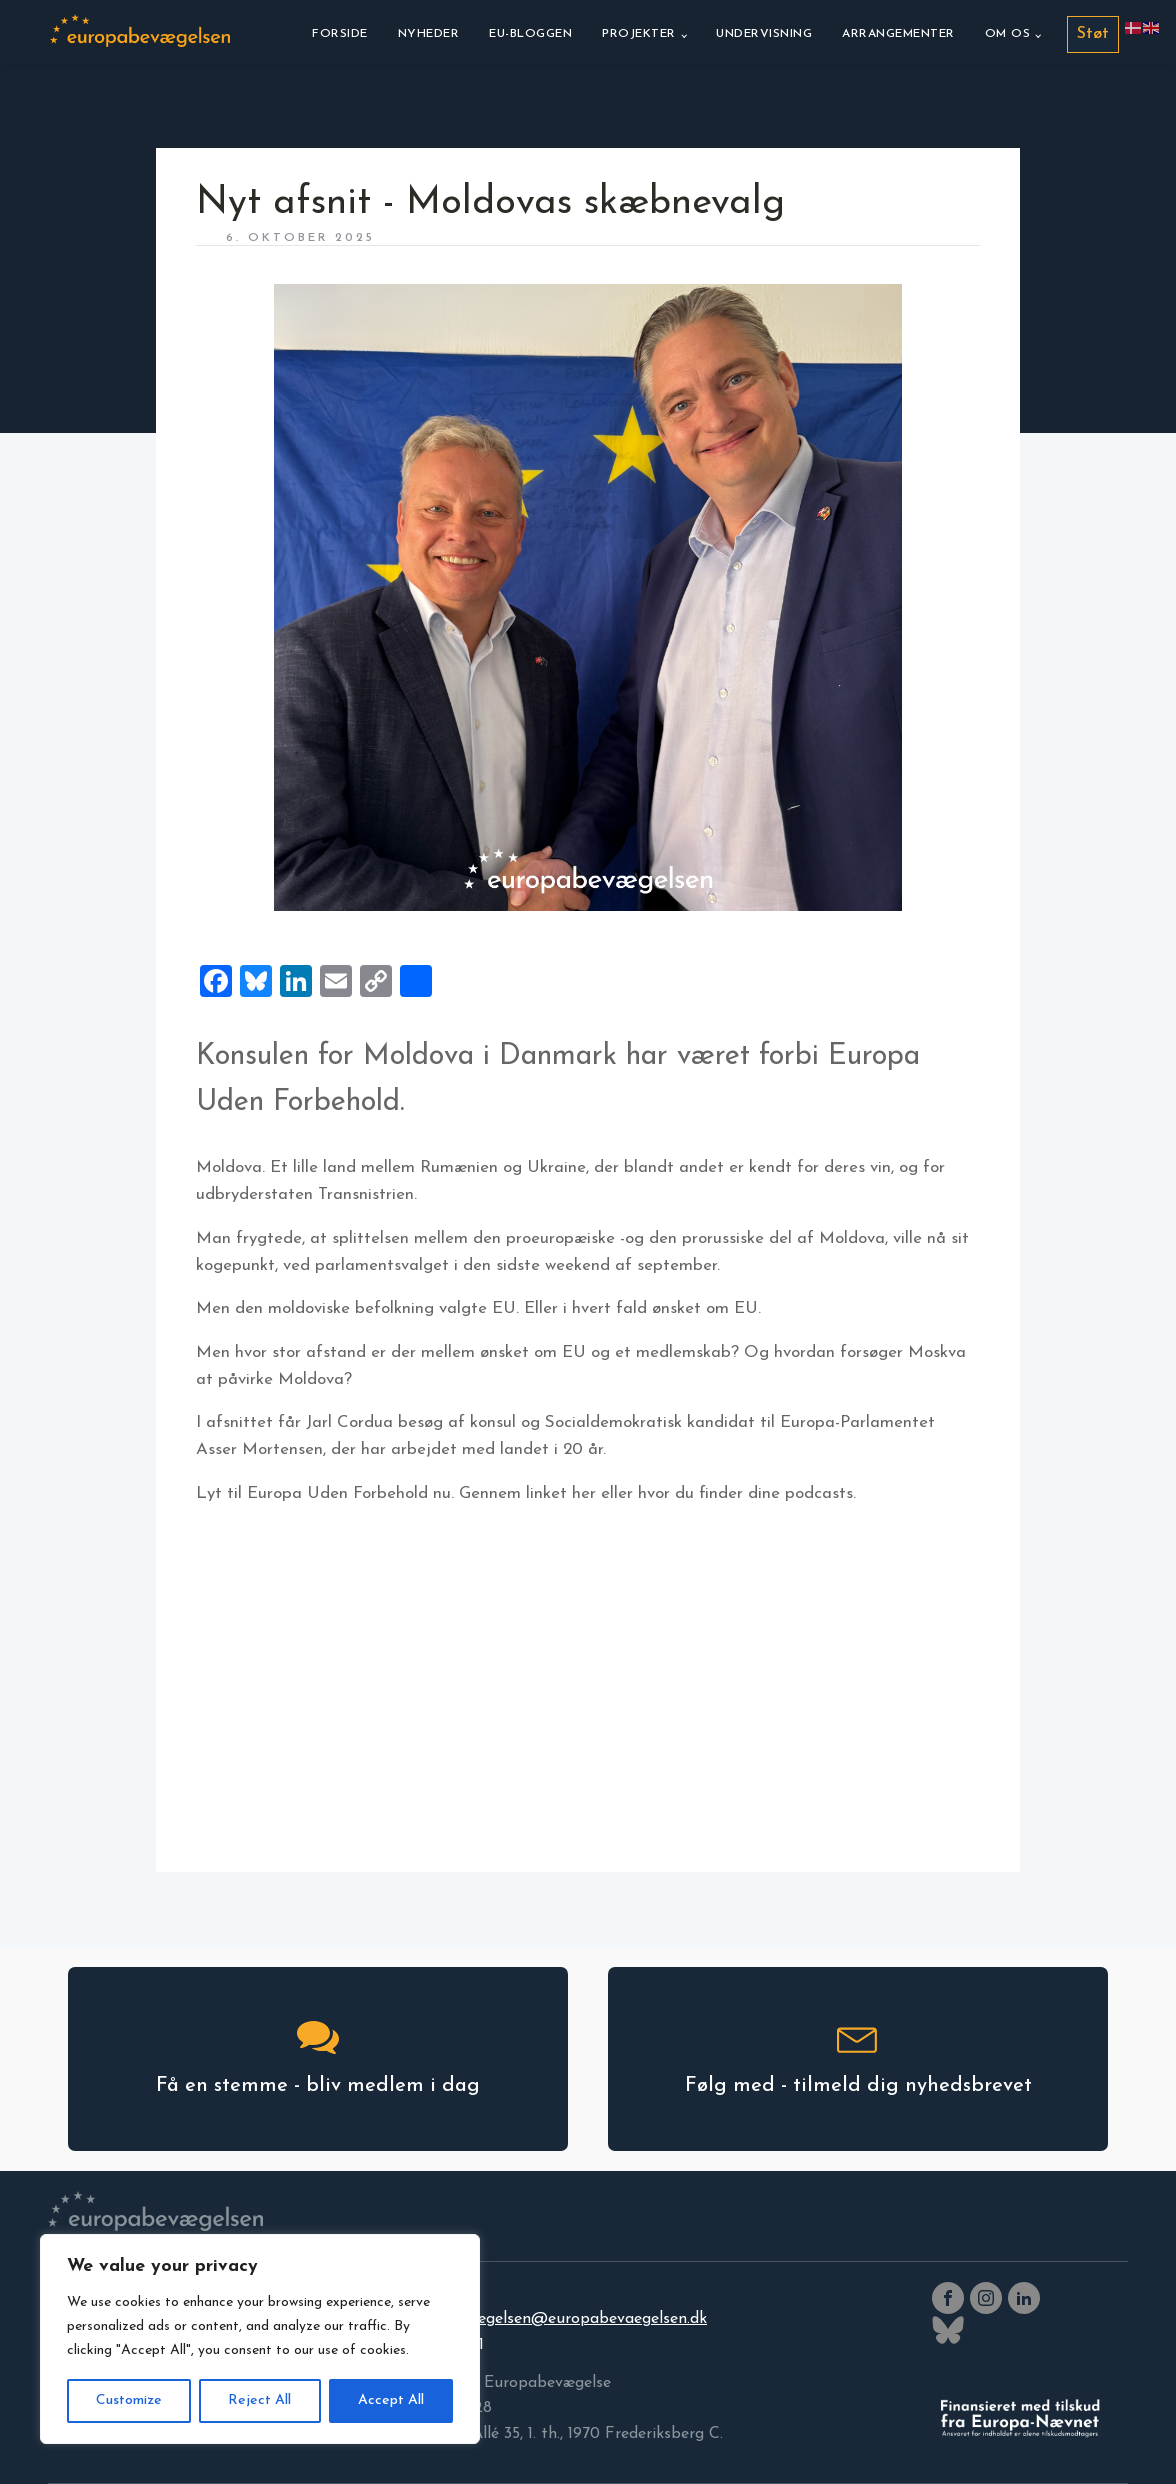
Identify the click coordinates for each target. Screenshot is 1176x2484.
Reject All (259, 2400)
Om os (1008, 34)
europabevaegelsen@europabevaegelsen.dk (549, 2319)
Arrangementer (898, 34)
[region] (260, 2339)
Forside (340, 34)
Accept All (391, 2400)
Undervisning (764, 34)
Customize (129, 2400)
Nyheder (429, 34)
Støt (1093, 34)
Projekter (639, 34)
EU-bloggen (530, 34)
